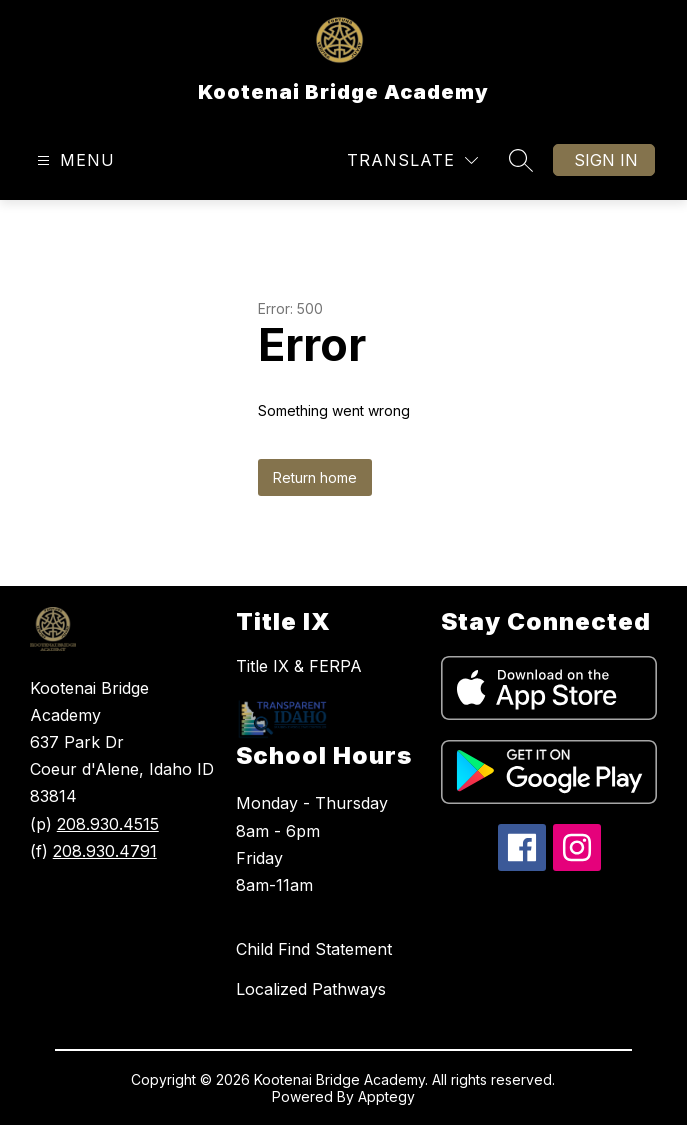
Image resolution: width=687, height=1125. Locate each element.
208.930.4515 (108, 824)
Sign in (606, 160)
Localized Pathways (311, 989)
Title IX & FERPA (299, 666)
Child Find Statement (314, 949)
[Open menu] (73, 160)
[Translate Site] (412, 160)
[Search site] (521, 160)
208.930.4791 (105, 851)
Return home (315, 477)
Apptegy (386, 1096)
